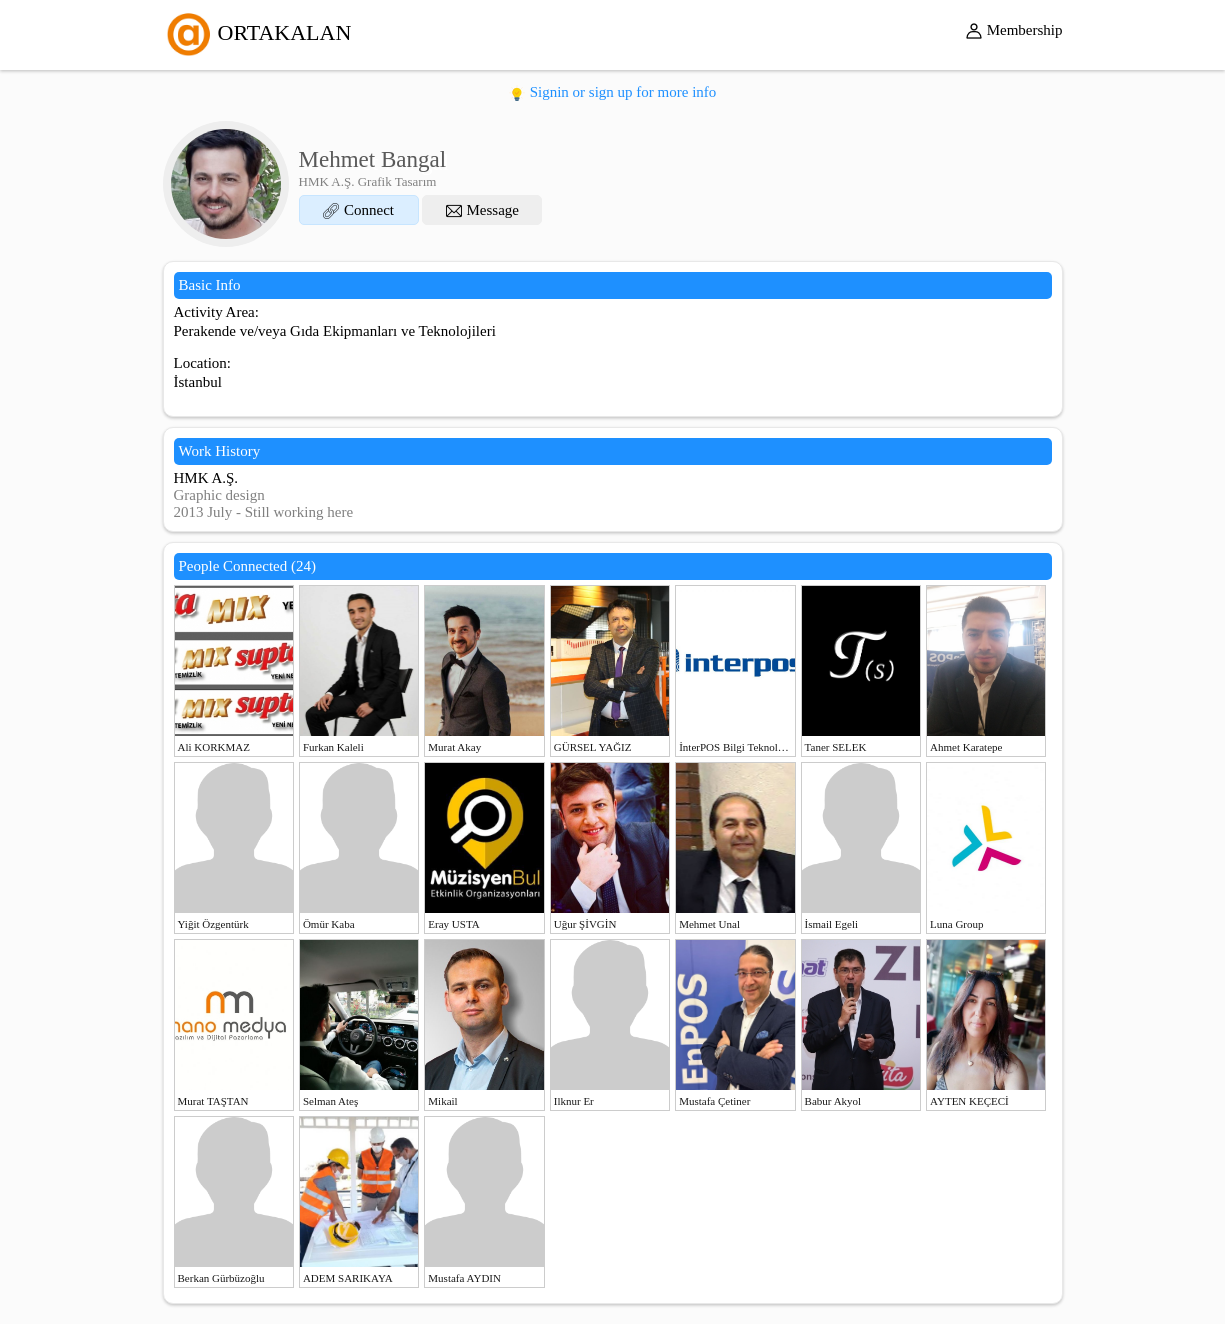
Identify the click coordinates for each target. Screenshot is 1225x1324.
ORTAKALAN (257, 32)
